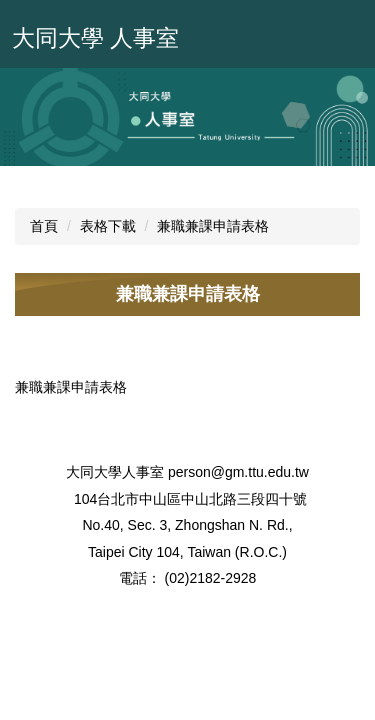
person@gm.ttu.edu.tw (238, 472)
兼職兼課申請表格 (213, 226)
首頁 (44, 226)
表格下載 (108, 226)
